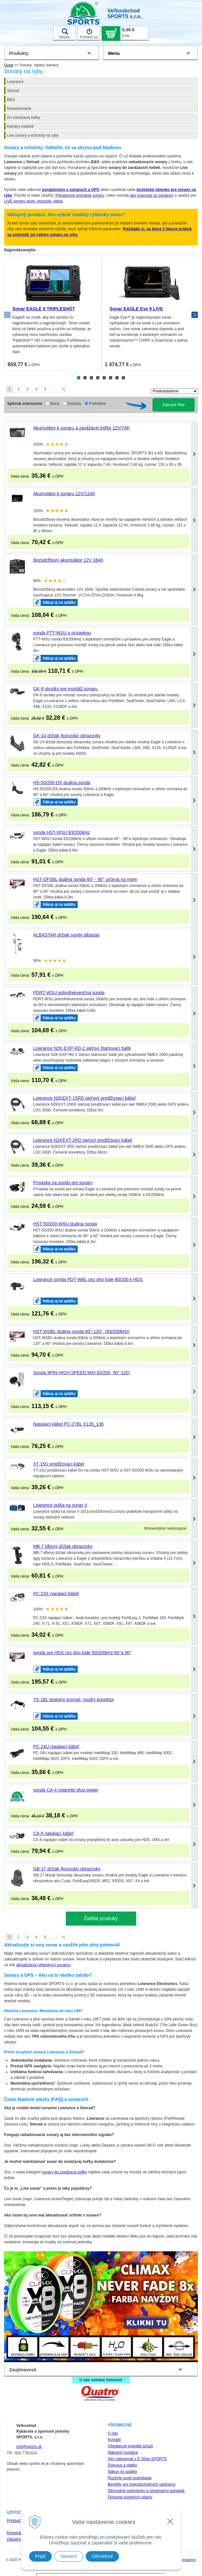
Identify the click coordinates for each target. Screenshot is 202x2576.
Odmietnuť (102, 2556)
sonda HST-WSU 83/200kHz (61, 832)
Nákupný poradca (123, 2452)
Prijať (40, 2556)
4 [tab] (97, 377)
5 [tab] (104, 377)
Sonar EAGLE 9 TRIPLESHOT (43, 308)
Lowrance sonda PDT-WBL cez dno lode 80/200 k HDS (88, 1279)
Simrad (13, 90)
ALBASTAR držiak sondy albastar (66, 934)
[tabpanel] (52, 314)
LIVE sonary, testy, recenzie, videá (33, 201)
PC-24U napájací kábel (56, 1746)
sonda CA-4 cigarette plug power (65, 1789)
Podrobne (97, 403)
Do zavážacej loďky (23, 117)
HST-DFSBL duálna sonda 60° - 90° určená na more (85, 879)
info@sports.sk (29, 2446)
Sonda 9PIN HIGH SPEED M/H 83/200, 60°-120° (82, 1372)
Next (194, 315)
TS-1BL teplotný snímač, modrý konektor (73, 1699)
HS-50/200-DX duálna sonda (61, 782)
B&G (11, 99)
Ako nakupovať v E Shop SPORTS (137, 2459)
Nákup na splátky (122, 2471)
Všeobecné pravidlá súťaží (130, 2446)
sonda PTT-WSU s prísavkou (62, 632)
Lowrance (15, 82)
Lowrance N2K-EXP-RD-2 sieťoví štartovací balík (82, 1048)
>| (63, 389)
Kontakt (114, 2439)
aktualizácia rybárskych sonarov (43, 1965)
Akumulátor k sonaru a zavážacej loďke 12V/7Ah (81, 427)
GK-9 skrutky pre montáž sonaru (65, 688)
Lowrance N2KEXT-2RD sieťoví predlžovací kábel (82, 1140)
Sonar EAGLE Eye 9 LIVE (136, 308)
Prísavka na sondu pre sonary (63, 1182)
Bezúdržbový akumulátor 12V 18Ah (68, 560)
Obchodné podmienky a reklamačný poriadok (146, 2491)
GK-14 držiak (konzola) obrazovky (67, 735)
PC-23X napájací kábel (56, 1593)
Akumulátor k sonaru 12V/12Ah (64, 493)
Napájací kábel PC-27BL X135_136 (68, 1424)
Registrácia (16, 2533)
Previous (7, 315)
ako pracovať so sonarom (152, 195)
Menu (114, 53)
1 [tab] (78, 377)
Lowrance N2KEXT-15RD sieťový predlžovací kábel (84, 1098)
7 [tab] (117, 377)
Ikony (54, 403)
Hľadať (64, 33)
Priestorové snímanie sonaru (79, 195)
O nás (113, 2433)
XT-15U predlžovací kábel (58, 1463)
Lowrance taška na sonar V (60, 1505)
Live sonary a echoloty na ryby (33, 135)
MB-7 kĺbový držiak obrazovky (63, 1546)
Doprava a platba (122, 2465)
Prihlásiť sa (89, 33)
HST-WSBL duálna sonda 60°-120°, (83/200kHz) (81, 1331)
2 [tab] (85, 377)
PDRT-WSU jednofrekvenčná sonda (69, 992)
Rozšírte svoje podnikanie (130, 2478)
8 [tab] (123, 377)
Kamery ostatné (20, 126)
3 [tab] (91, 377)
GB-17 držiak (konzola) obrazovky (67, 1868)
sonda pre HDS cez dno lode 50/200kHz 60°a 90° (82, 1652)
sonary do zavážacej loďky (64, 2172)
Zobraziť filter (173, 405)
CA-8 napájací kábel (53, 1833)
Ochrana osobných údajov (130, 2497)
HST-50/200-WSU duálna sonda (65, 1223)
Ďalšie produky (101, 1918)
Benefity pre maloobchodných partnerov (141, 2484)
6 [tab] (110, 377)
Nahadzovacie (19, 108)
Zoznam (74, 403)
